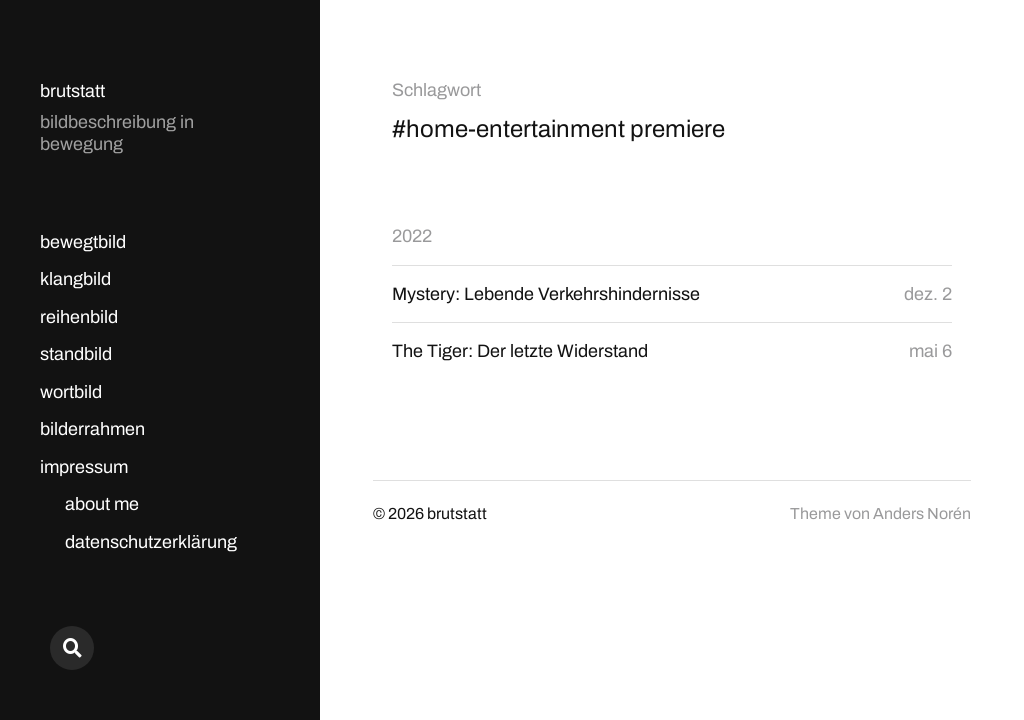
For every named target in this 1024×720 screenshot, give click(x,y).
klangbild (75, 279)
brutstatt (72, 91)
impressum (84, 467)
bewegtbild (83, 242)
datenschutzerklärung (151, 542)
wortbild (71, 392)
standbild (76, 354)
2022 (412, 236)
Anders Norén (922, 513)
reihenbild (79, 317)
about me (102, 504)
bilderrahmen (92, 429)
